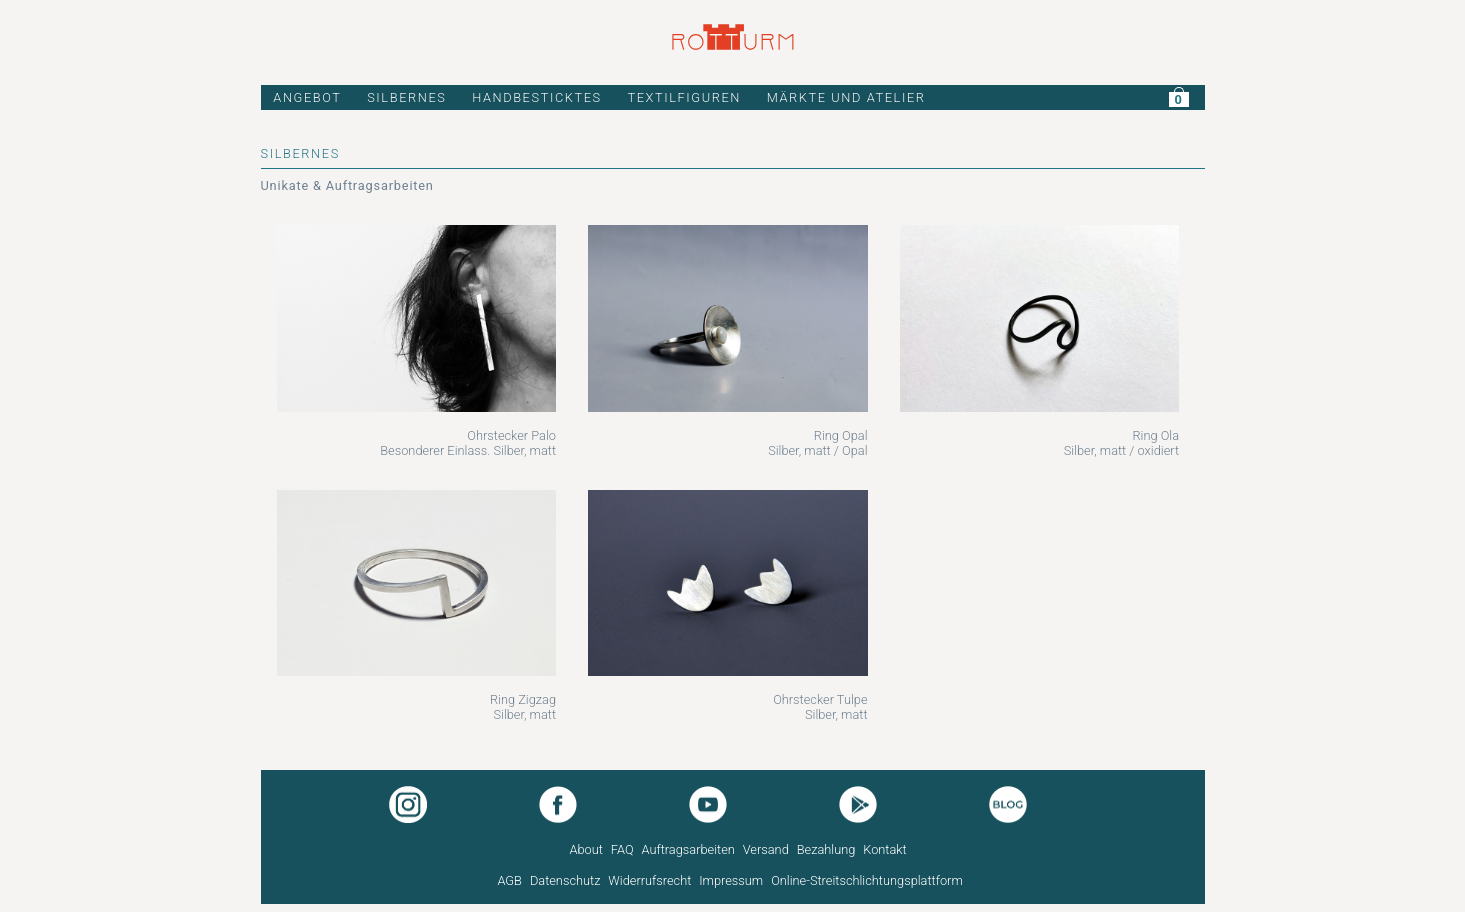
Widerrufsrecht (649, 880)
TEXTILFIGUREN (684, 97)
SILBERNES (406, 97)
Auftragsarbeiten (687, 849)
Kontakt (884, 849)
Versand (766, 849)
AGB (509, 880)
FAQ (622, 849)
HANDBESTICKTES (537, 97)
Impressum (731, 880)
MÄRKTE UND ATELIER (846, 97)
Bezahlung (826, 849)
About (586, 849)
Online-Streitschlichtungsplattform (867, 880)
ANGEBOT (307, 97)
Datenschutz (565, 880)
